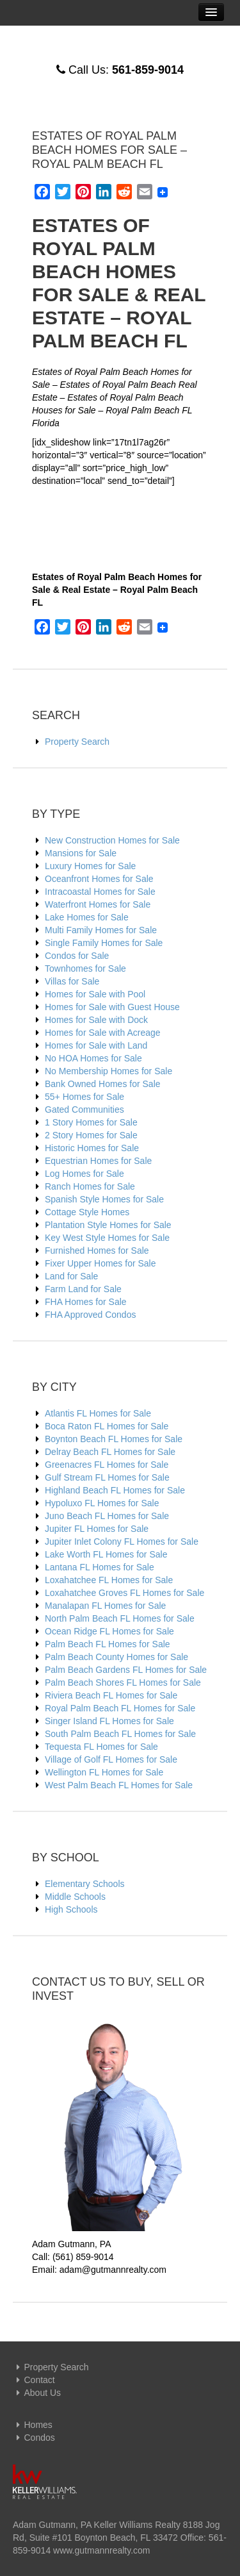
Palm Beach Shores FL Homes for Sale (123, 1682)
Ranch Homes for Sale (90, 1186)
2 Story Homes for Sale (91, 1135)
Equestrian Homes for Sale (98, 1161)
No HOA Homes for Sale (93, 1058)
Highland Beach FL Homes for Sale (115, 1490)
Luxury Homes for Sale (90, 866)
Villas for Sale (72, 981)
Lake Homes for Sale (87, 917)
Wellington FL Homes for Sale (104, 1772)
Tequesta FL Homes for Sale (101, 1746)
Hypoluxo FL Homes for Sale (102, 1503)
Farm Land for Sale (83, 1289)
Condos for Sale (77, 956)
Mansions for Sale (80, 853)
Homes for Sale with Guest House (112, 1007)
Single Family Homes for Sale (104, 943)
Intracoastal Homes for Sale (100, 891)
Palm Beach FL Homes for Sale (107, 1644)
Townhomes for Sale (85, 968)
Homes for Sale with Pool (95, 994)
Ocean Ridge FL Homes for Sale (109, 1631)
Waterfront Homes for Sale (97, 904)
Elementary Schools (85, 1884)
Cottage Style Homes (87, 1212)
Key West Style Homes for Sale (107, 1238)
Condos (34, 2437)
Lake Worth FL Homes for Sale (106, 1554)
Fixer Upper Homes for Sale (100, 1263)
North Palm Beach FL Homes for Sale (120, 1618)
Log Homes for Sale (84, 1173)
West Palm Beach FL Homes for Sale (119, 1785)
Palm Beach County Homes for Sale (116, 1657)
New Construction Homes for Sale (112, 840)
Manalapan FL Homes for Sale (105, 1605)
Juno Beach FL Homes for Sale (107, 1516)
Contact (34, 2380)
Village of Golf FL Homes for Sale (111, 1759)
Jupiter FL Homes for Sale (96, 1529)
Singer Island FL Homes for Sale (109, 1721)
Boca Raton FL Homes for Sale (106, 1426)
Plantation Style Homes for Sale (108, 1225)
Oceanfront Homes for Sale (99, 879)
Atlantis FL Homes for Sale (98, 1413)
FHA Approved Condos (90, 1314)
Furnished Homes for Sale (97, 1250)
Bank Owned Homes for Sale (103, 1084)
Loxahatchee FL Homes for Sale (109, 1580)
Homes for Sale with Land (96, 1045)
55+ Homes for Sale (84, 1097)
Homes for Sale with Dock (96, 1020)
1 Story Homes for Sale (91, 1122)
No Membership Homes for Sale (108, 1071)
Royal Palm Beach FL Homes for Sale (120, 1708)
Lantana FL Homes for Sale (99, 1567)
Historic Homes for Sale (92, 1148)
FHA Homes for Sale (86, 1302)
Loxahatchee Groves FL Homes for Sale (124, 1593)
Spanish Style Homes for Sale (104, 1199)
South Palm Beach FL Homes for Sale (120, 1734)
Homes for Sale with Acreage (103, 1032)
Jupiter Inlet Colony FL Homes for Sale (121, 1541)
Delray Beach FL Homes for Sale (110, 1452)
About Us (37, 2393)
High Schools (71, 1909)
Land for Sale (71, 1276)
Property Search (77, 741)
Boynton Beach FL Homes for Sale (113, 1439)
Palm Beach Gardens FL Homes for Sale (126, 1670)
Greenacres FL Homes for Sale (106, 1464)
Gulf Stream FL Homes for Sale (107, 1477)
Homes (32, 2425)
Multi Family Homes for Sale (101, 930)
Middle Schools (75, 1896)
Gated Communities (84, 1109)
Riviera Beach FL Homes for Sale (111, 1695)
